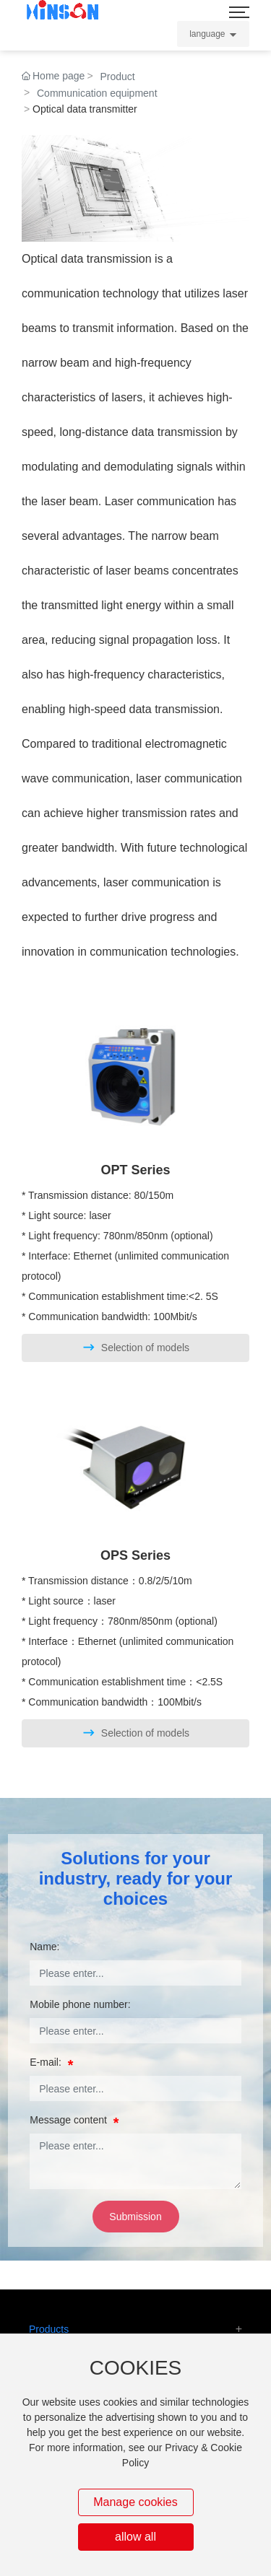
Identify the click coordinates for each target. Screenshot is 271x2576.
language (207, 34)
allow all (135, 2537)
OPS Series (135, 1555)
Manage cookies (135, 2502)
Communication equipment (97, 93)
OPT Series (135, 1170)
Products (49, 2329)
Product (117, 76)
